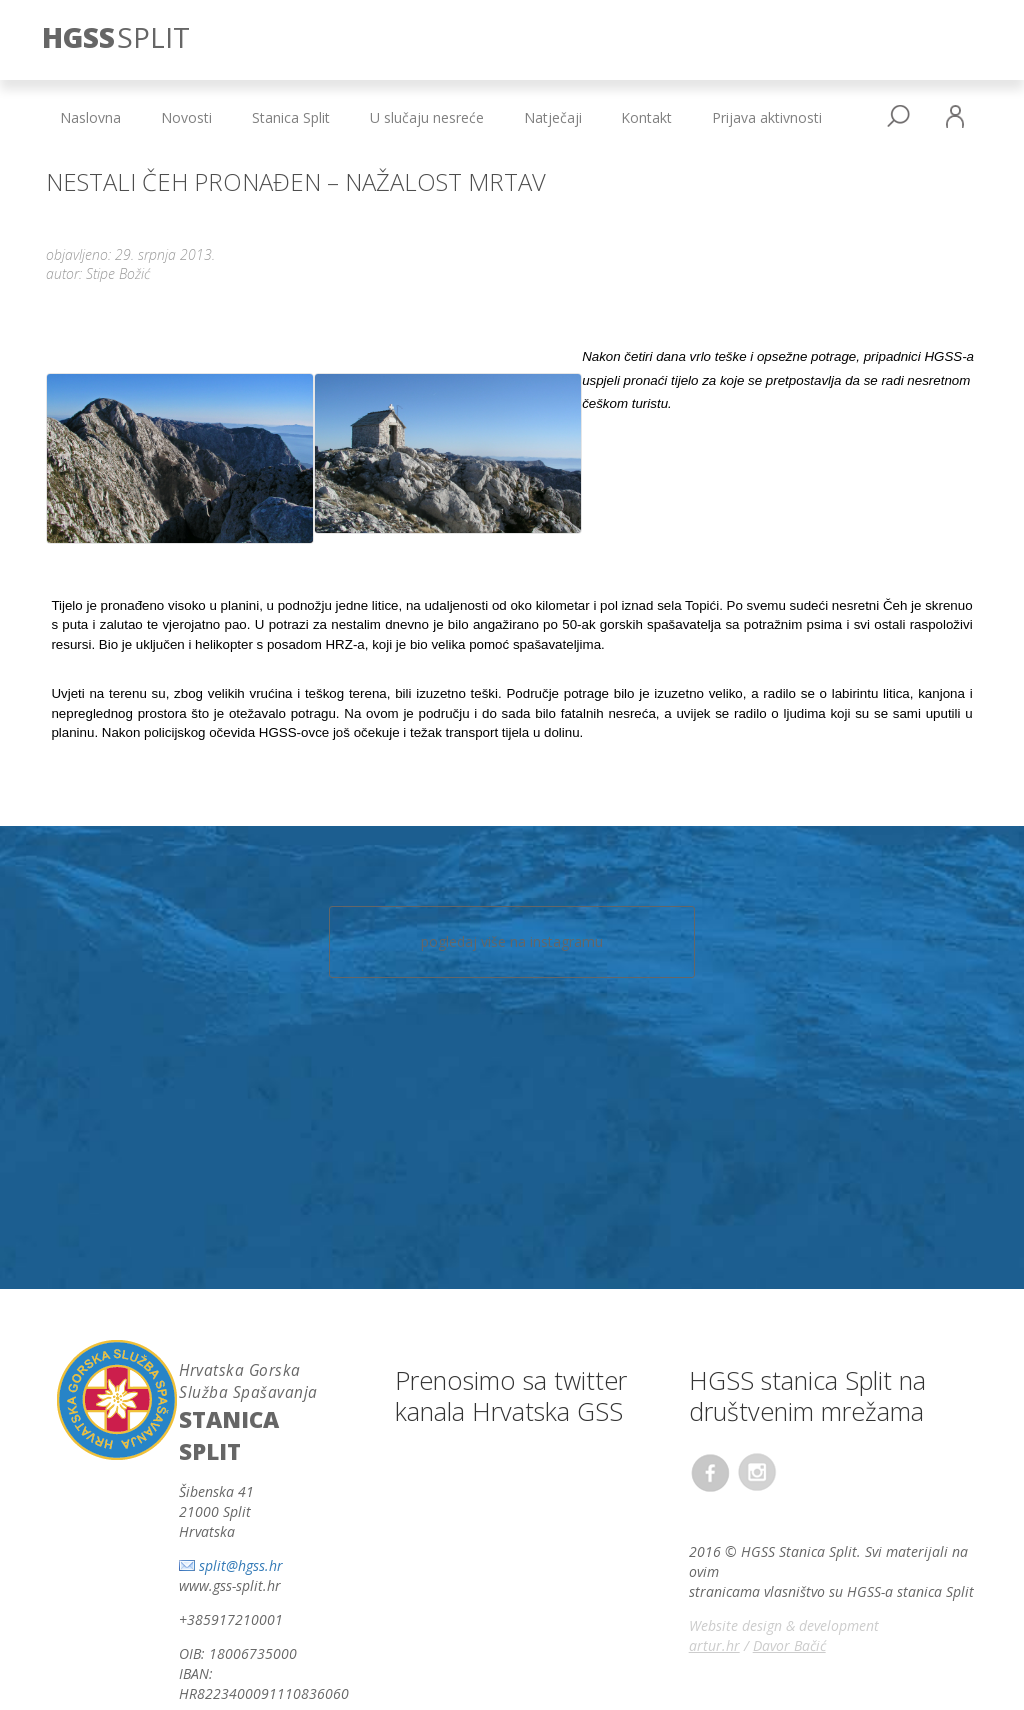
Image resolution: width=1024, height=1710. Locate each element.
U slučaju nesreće (427, 117)
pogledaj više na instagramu (512, 878)
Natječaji (553, 117)
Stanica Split (291, 117)
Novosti (186, 117)
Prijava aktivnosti (767, 117)
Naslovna (90, 117)
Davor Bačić (789, 1582)
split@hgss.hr (241, 1503)
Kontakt (646, 117)
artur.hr (714, 1582)
